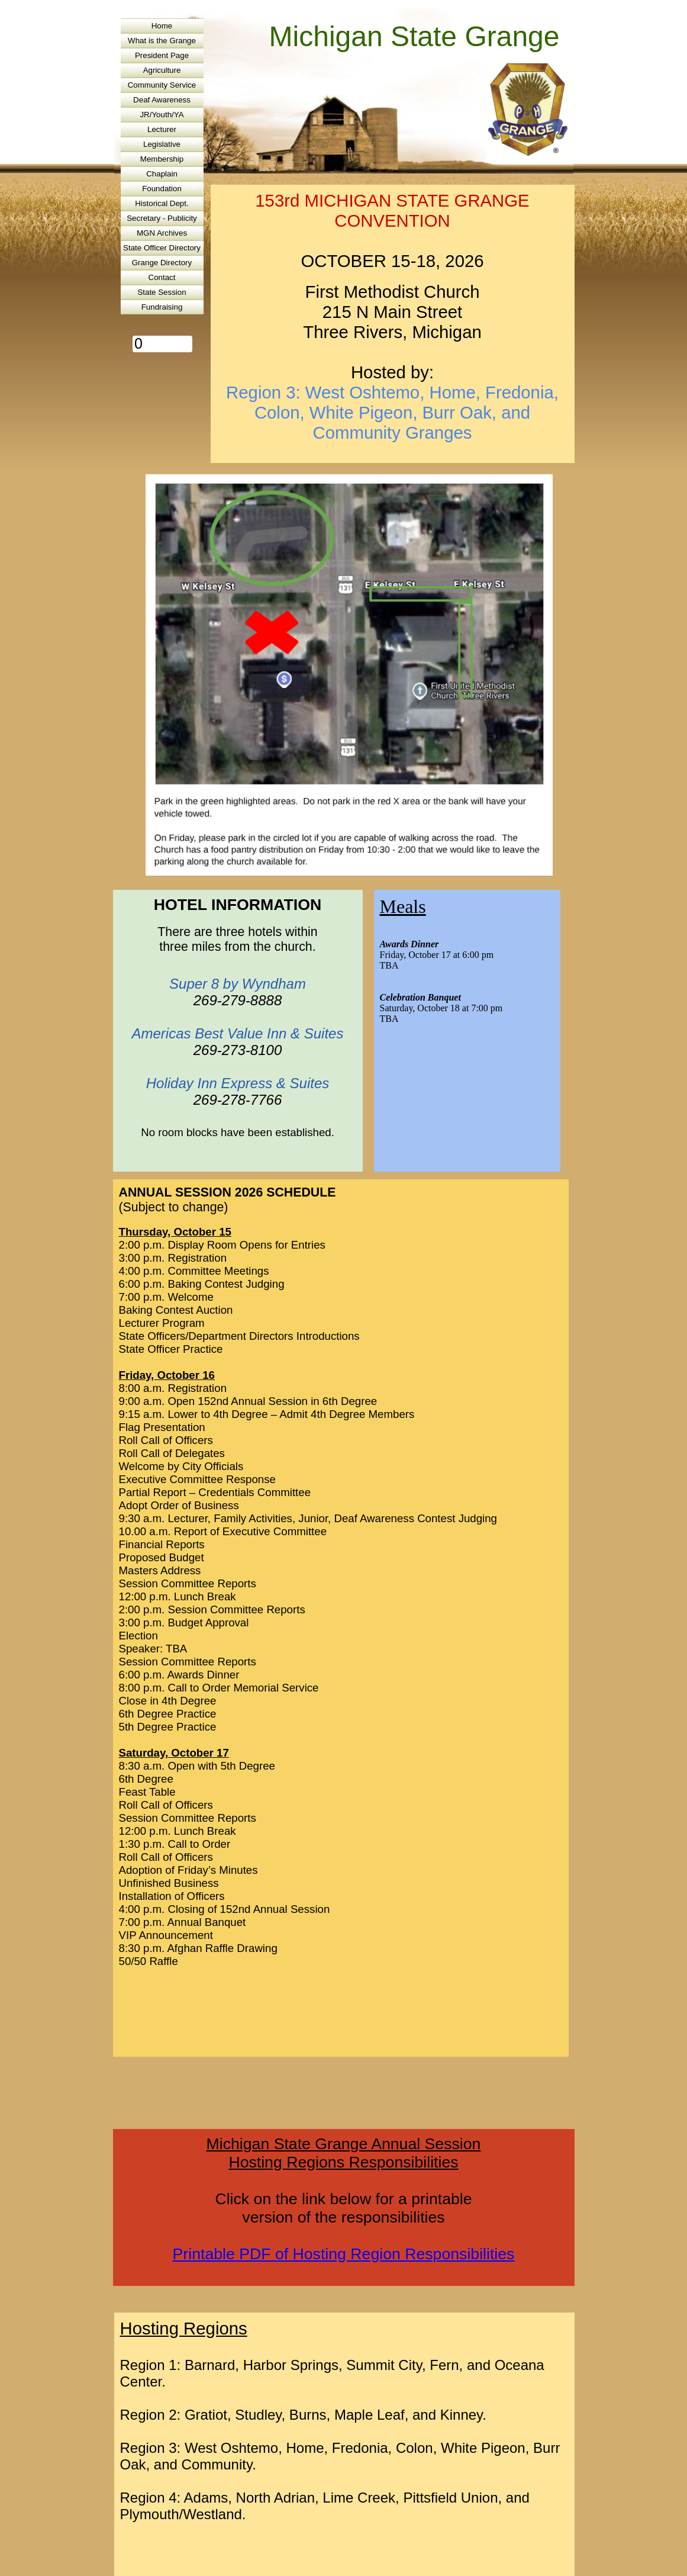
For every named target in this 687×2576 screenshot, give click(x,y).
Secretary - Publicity (162, 218)
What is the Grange (162, 40)
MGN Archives (162, 233)
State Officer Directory (162, 247)
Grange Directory (162, 262)
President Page (162, 55)
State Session (161, 292)
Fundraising (162, 307)
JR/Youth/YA (161, 114)
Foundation (162, 188)
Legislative (161, 144)
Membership (161, 159)
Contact (162, 277)
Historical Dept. (161, 203)
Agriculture (162, 70)
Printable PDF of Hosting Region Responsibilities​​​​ (344, 2254)
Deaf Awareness (162, 99)
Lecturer (161, 129)
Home (162, 25)
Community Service (162, 85)
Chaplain (162, 173)
